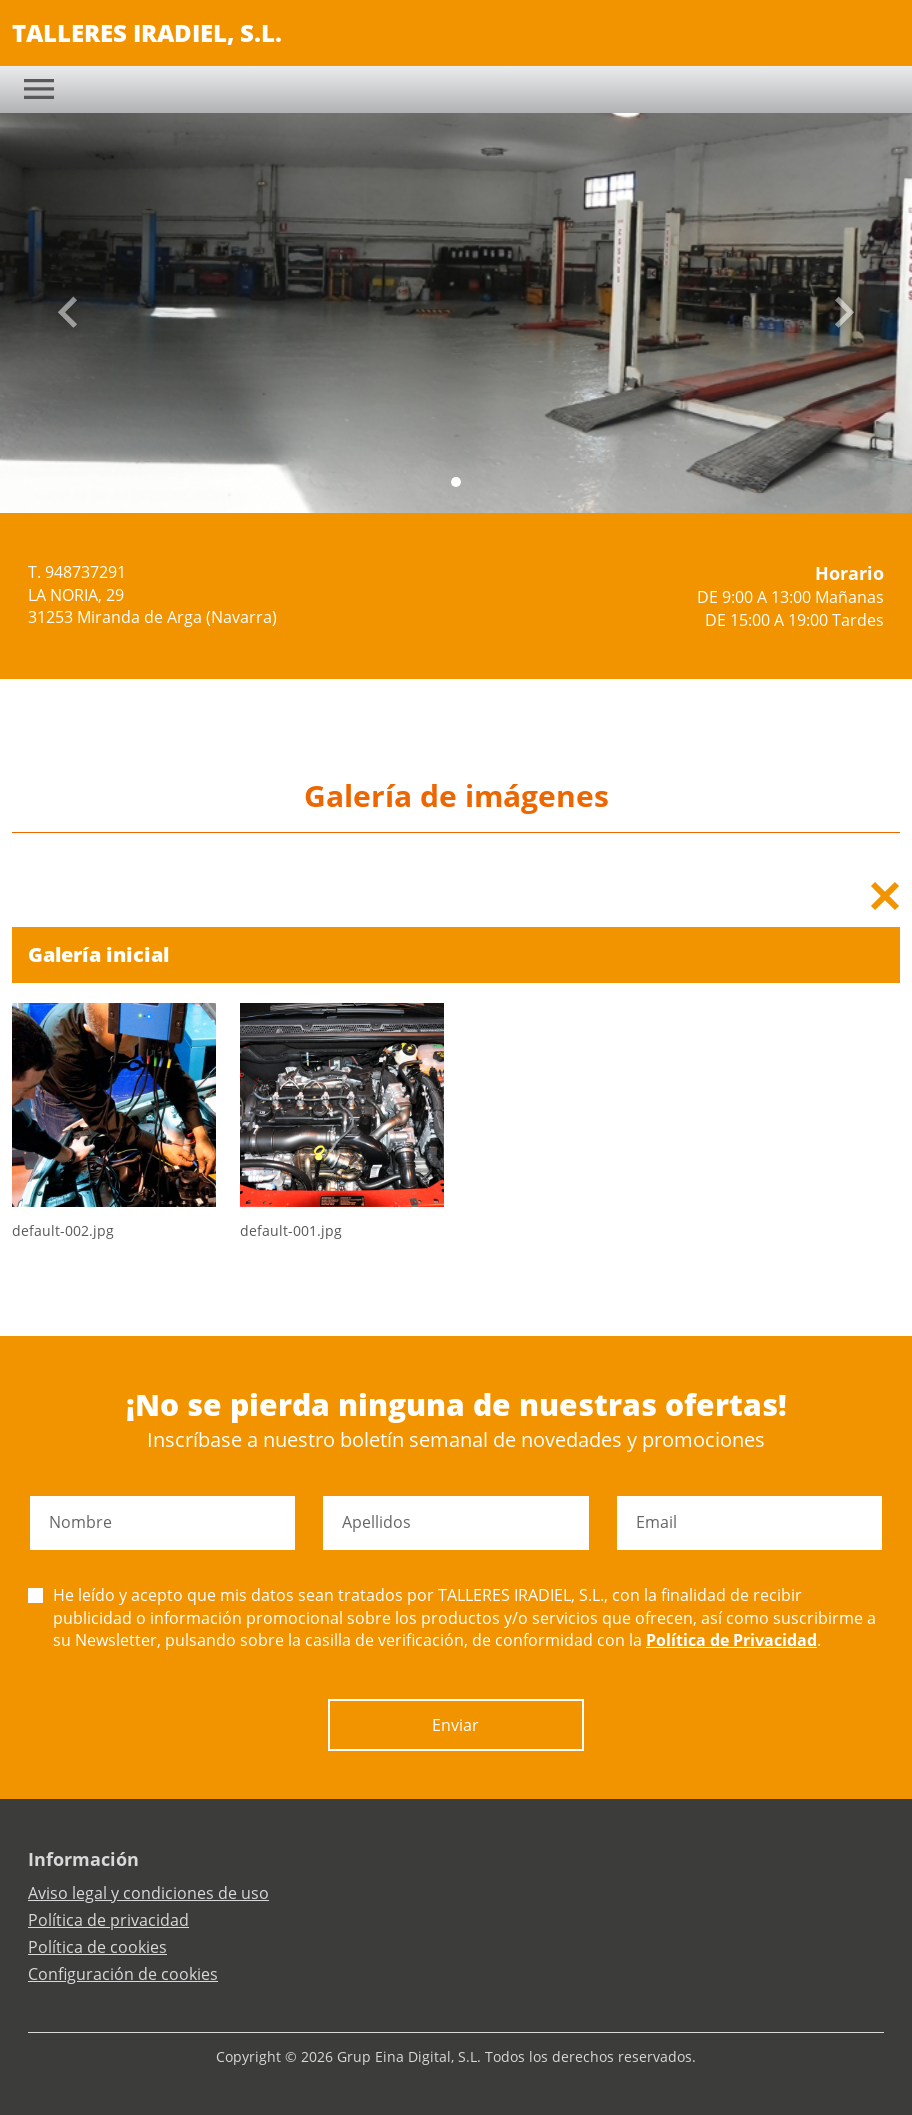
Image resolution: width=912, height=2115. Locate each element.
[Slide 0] (456, 482)
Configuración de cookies (123, 1974)
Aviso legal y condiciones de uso (148, 1893)
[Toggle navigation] (39, 89)
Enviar (455, 1725)
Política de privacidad (108, 1920)
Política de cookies (97, 1947)
